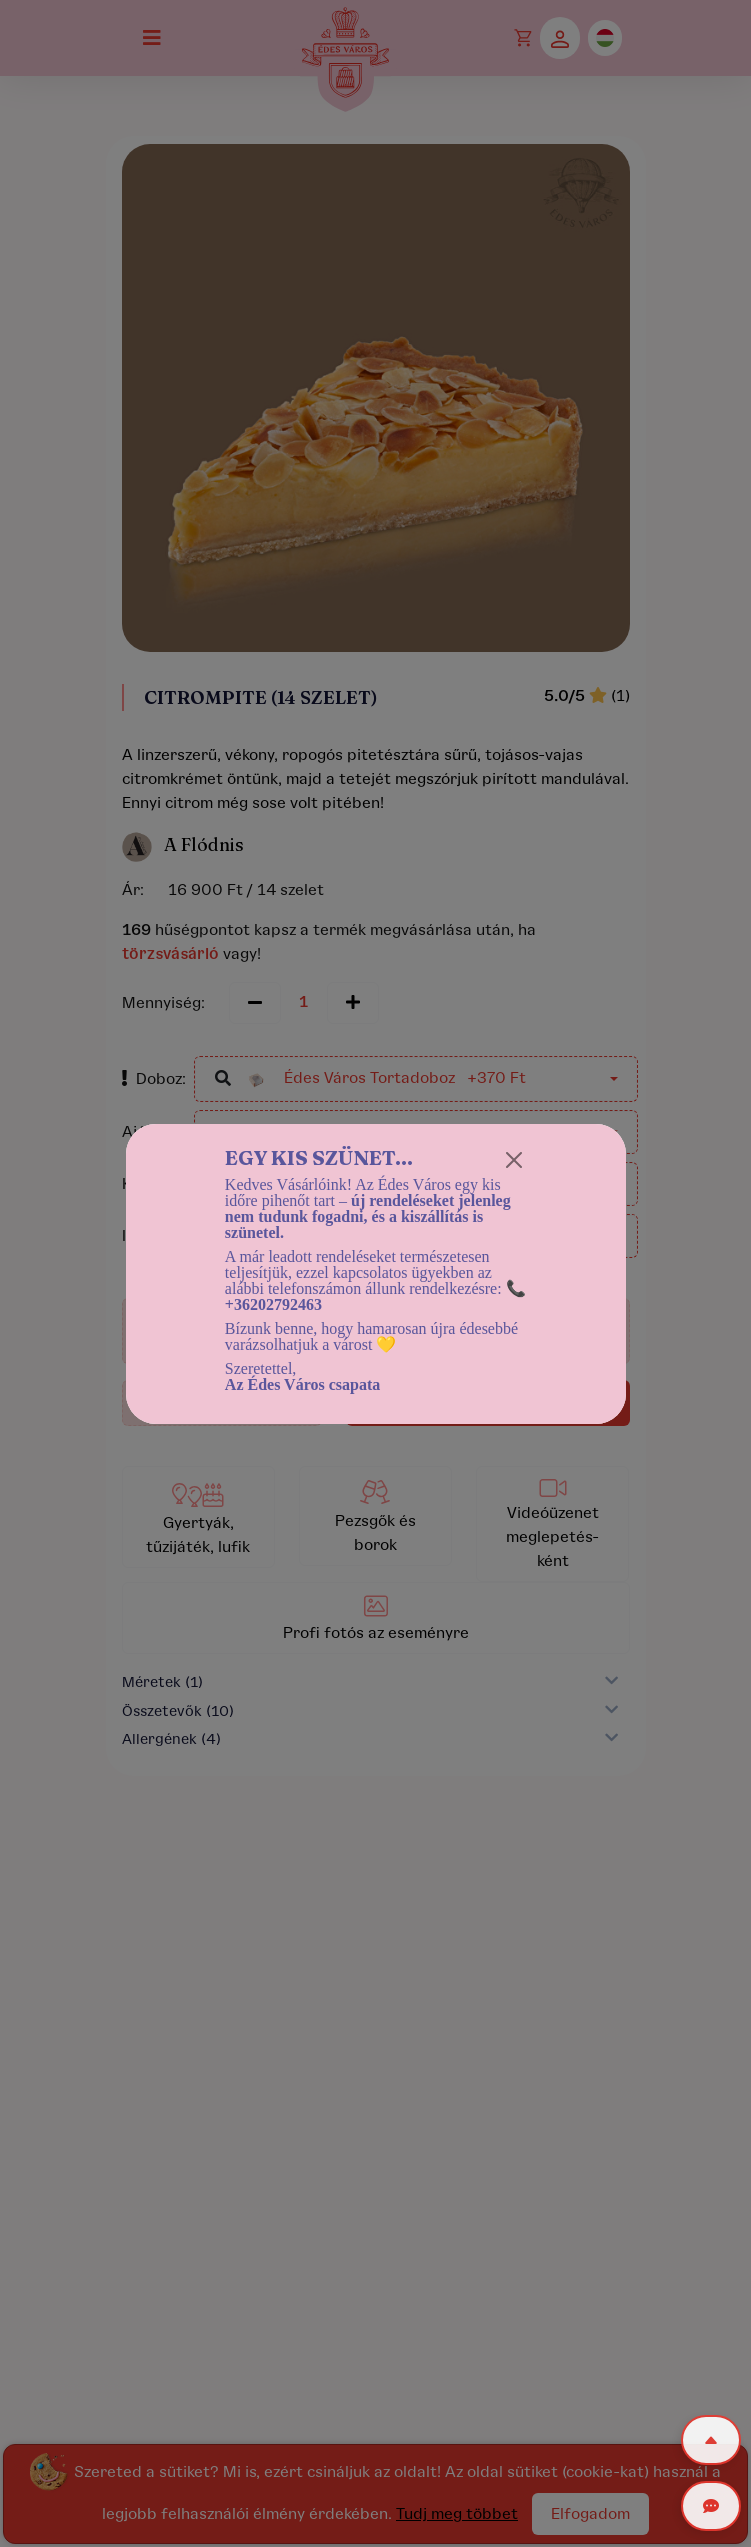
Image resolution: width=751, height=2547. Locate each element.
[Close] (514, 1160)
